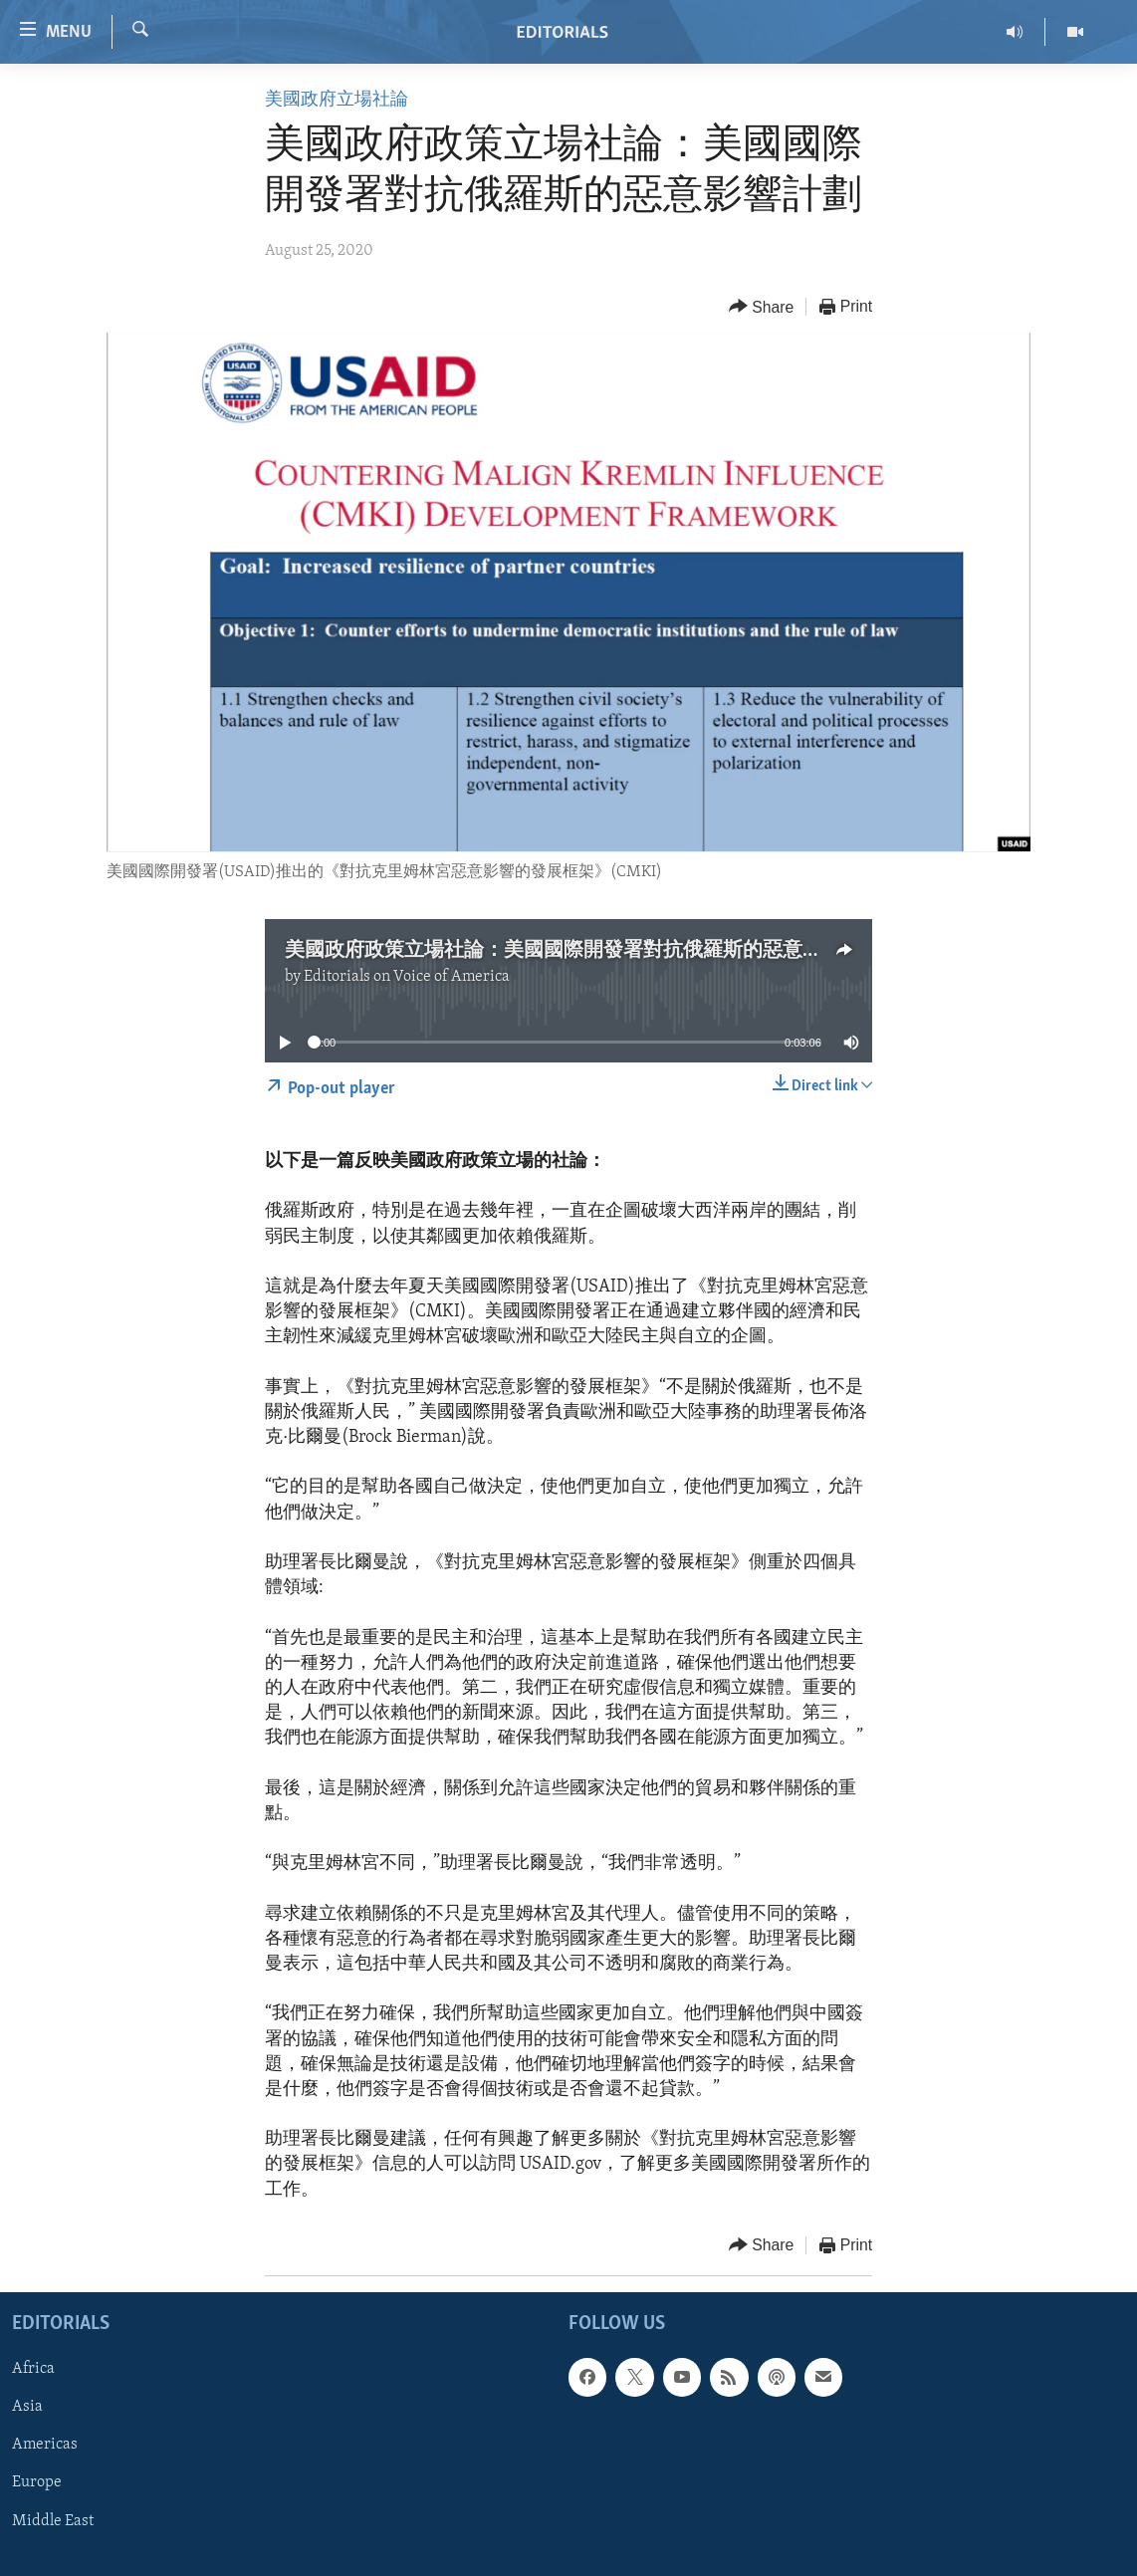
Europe (37, 2482)
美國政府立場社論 (336, 100)
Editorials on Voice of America (407, 977)
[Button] (762, 307)
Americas (45, 2445)
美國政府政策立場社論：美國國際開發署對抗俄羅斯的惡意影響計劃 (583, 951)
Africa (33, 2369)
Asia (27, 2407)
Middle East (53, 2520)
